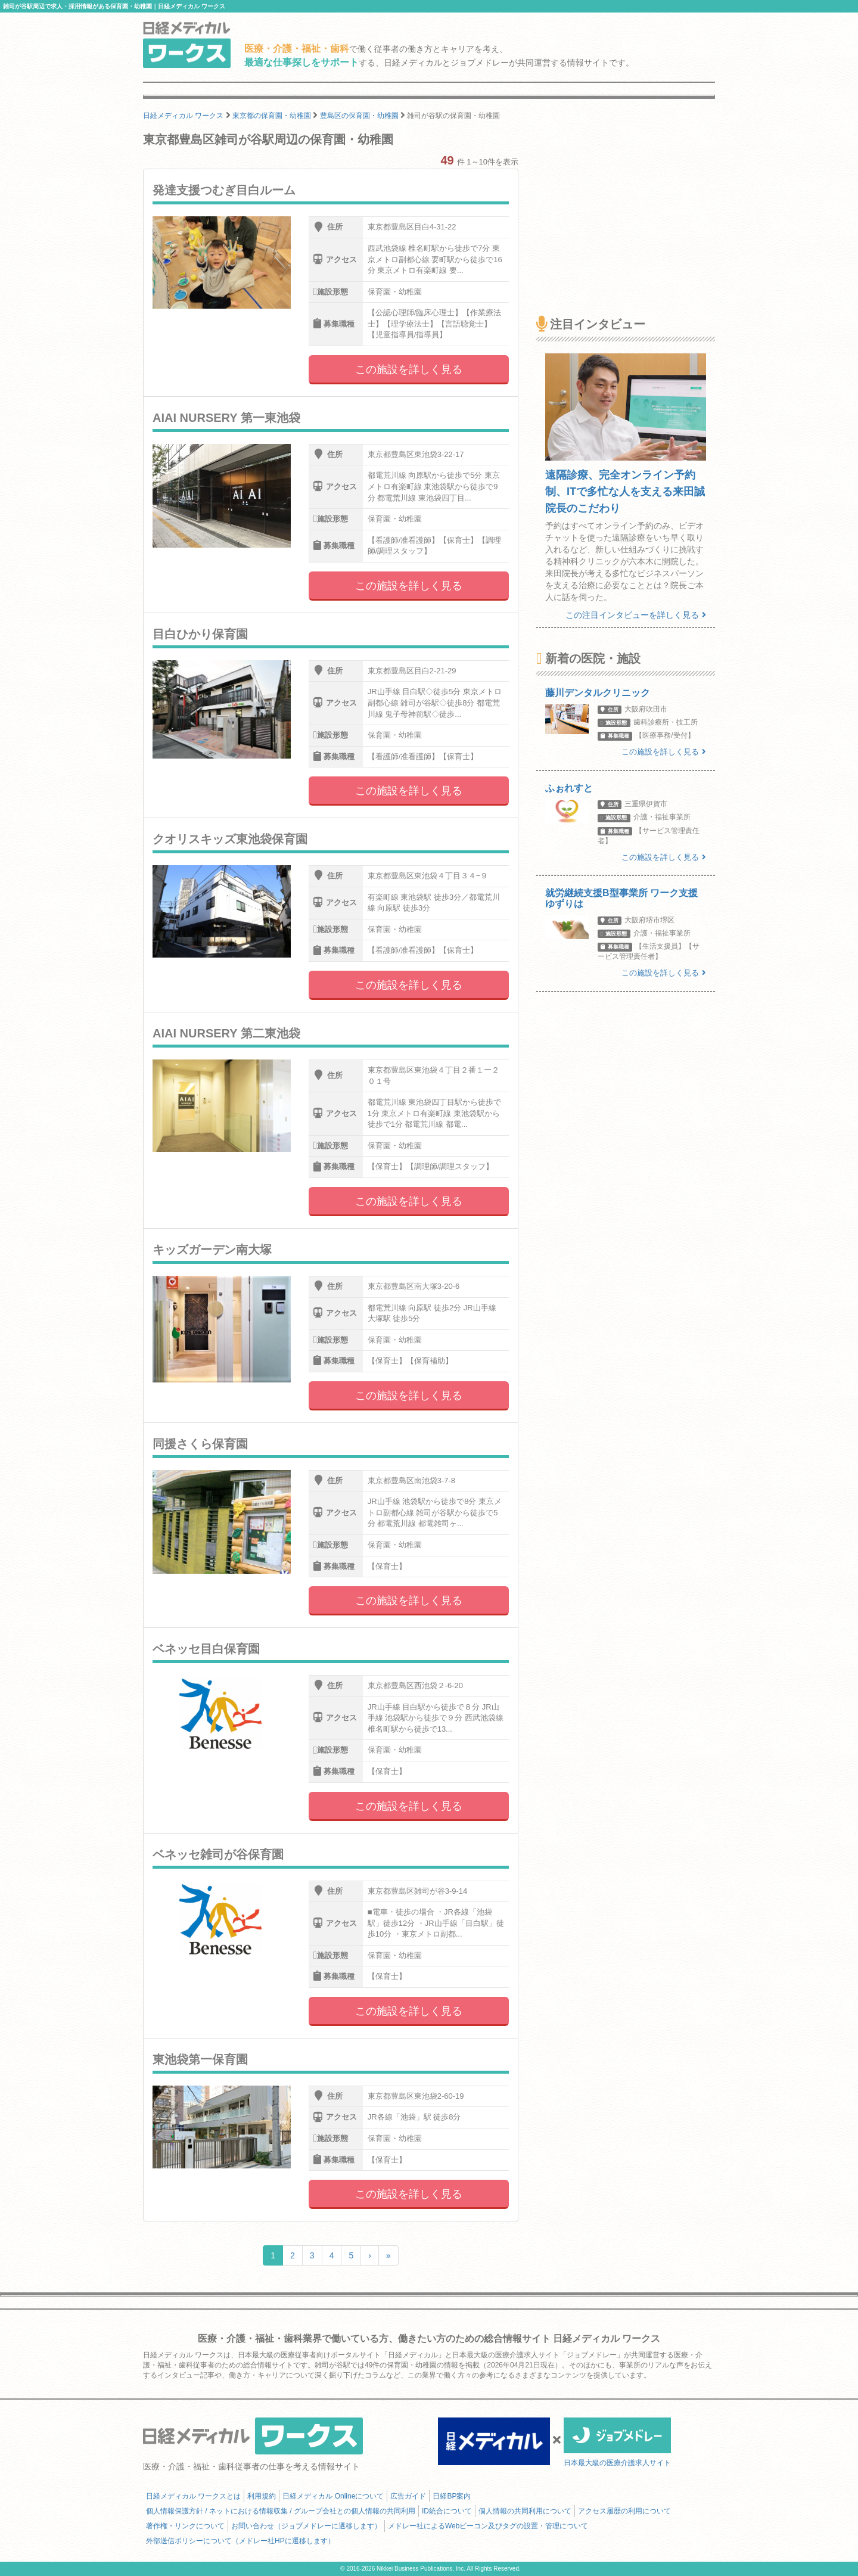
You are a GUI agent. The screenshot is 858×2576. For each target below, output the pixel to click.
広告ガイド (408, 2496)
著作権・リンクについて (185, 2526)
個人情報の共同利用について (524, 2511)
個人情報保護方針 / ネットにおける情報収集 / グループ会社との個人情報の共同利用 (280, 2511)
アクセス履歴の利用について (624, 2511)
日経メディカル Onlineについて (333, 2496)
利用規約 (261, 2496)
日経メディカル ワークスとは (193, 2496)
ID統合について (447, 2511)
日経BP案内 (452, 2496)
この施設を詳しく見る (408, 369)
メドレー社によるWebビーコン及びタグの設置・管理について (488, 2526)
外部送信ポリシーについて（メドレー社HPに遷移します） (240, 2541)
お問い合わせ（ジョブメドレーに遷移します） (306, 2526)
